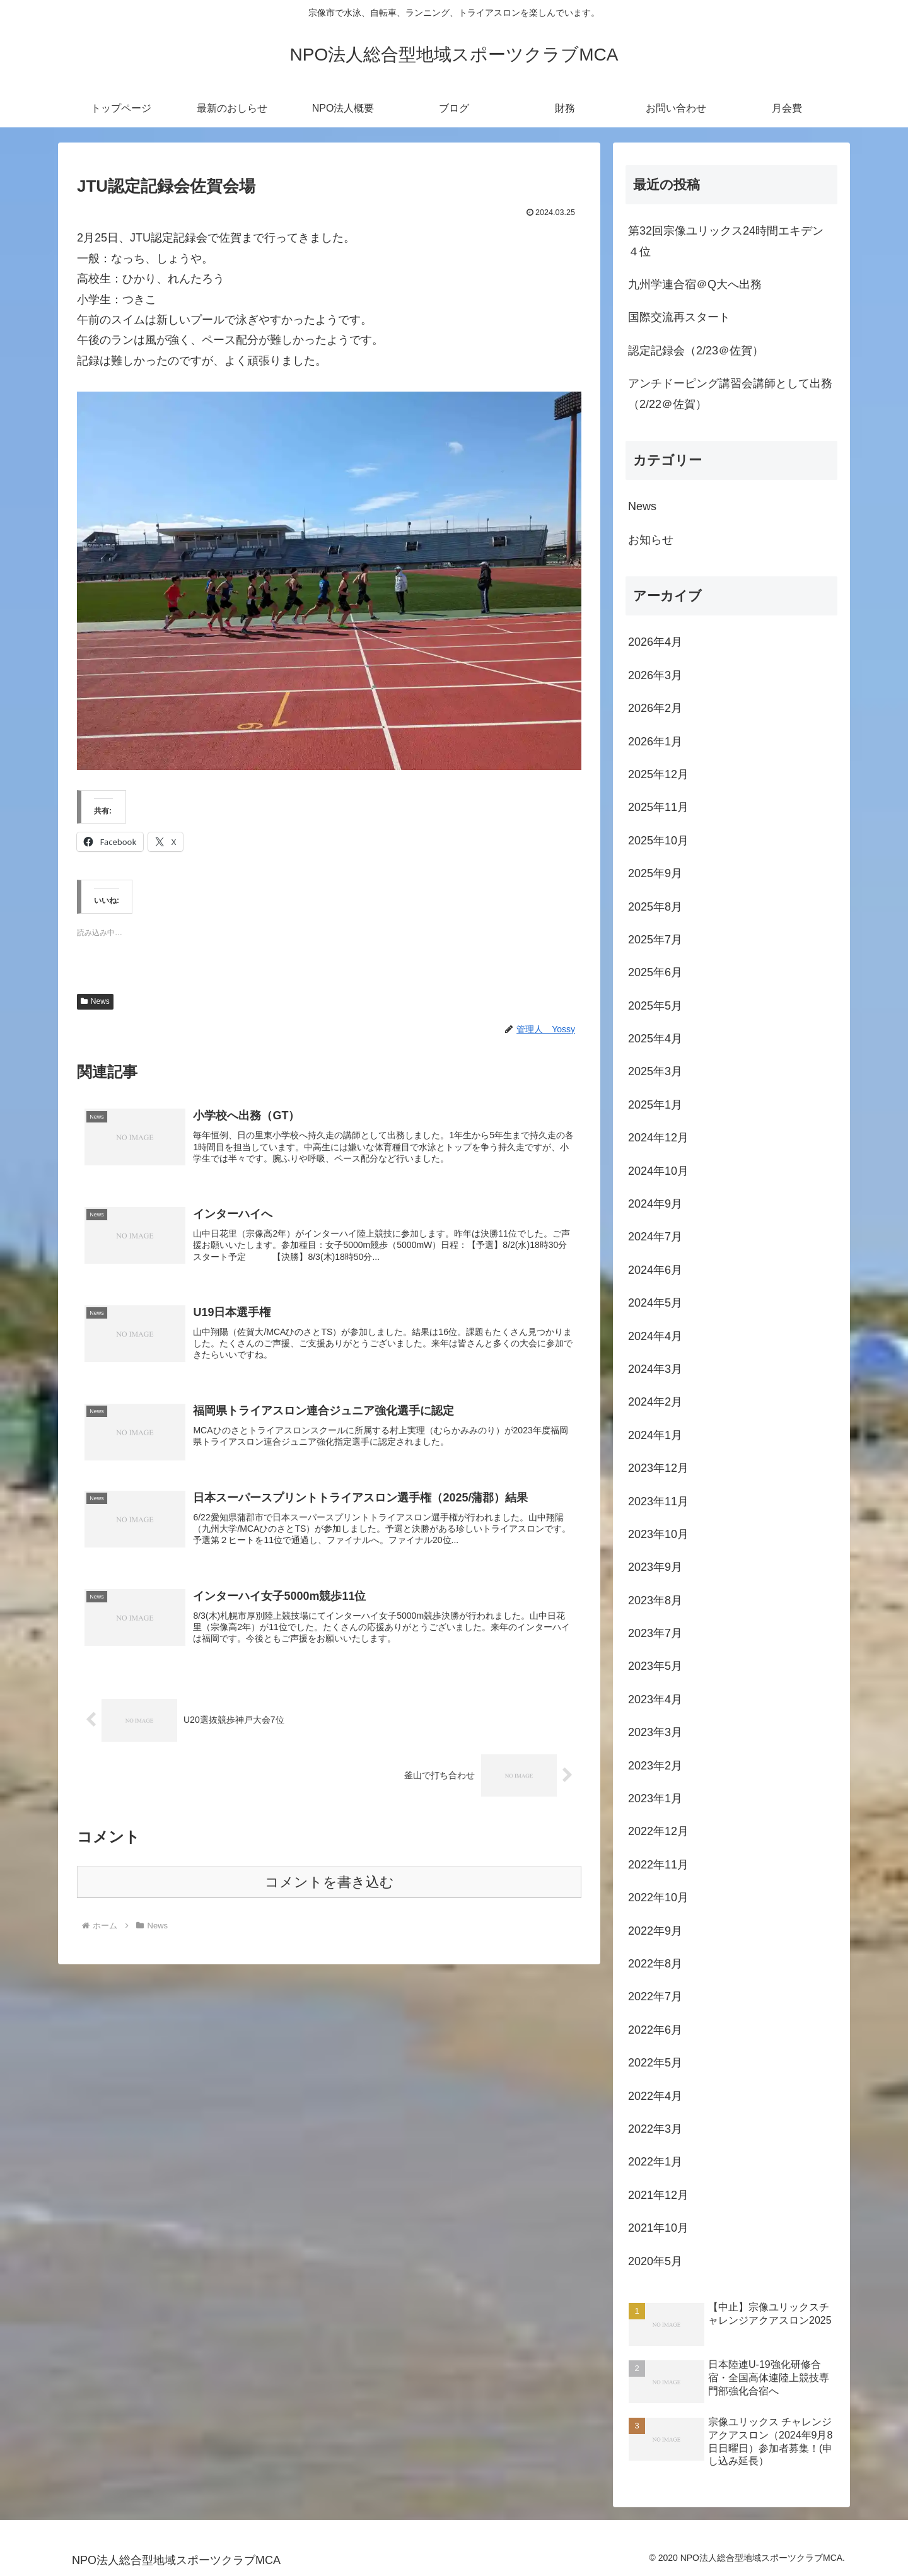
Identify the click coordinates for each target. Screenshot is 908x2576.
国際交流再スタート (679, 317)
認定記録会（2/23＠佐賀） (696, 350)
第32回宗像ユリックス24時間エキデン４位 (726, 240)
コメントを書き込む (329, 1889)
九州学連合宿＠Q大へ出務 (695, 284)
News (95, 1001)
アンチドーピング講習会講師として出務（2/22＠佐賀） (730, 393)
